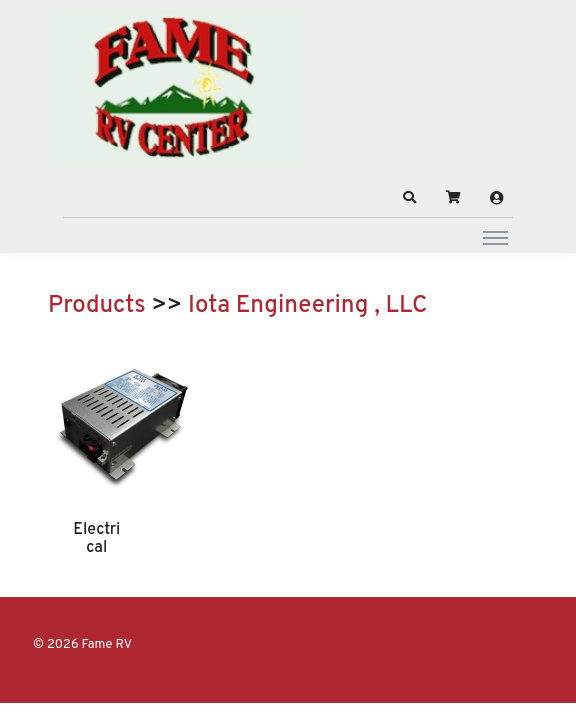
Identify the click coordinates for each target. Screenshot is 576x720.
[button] (410, 198)
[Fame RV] (173, 88)
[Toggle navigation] (495, 237)
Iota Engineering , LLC (308, 306)
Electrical (96, 539)
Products (97, 306)
